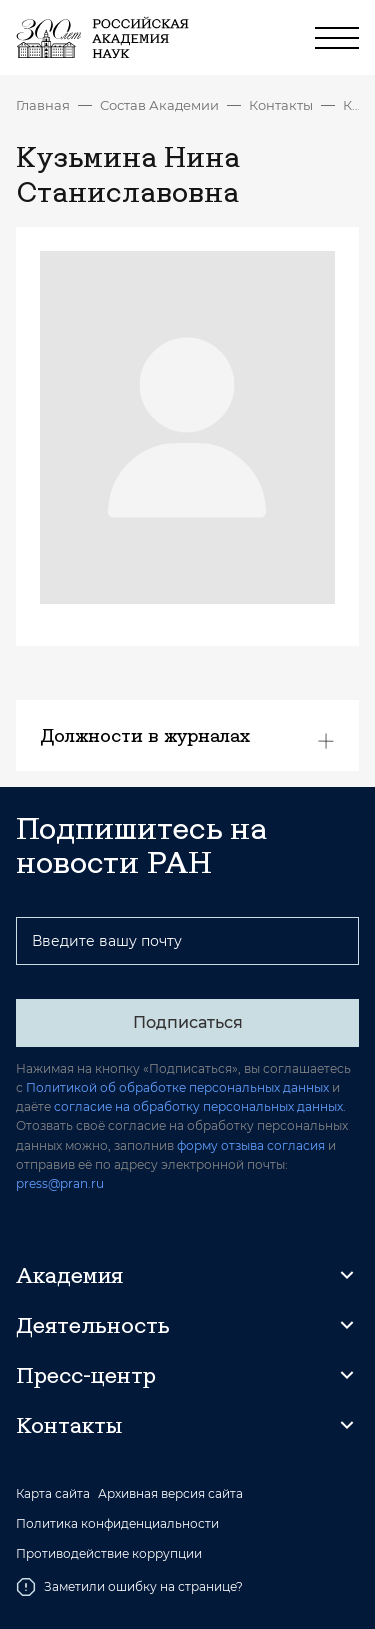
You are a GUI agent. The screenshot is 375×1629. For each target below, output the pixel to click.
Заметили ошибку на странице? (129, 1587)
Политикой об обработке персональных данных (177, 1087)
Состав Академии (159, 105)
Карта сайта (53, 1494)
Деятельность (93, 1325)
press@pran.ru (60, 1183)
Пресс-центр (86, 1375)
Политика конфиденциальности (117, 1524)
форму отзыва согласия (251, 1145)
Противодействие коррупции (109, 1554)
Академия (69, 1275)
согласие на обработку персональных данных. (200, 1106)
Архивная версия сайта (170, 1494)
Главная (43, 105)
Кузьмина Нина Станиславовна (351, 105)
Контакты (281, 105)
